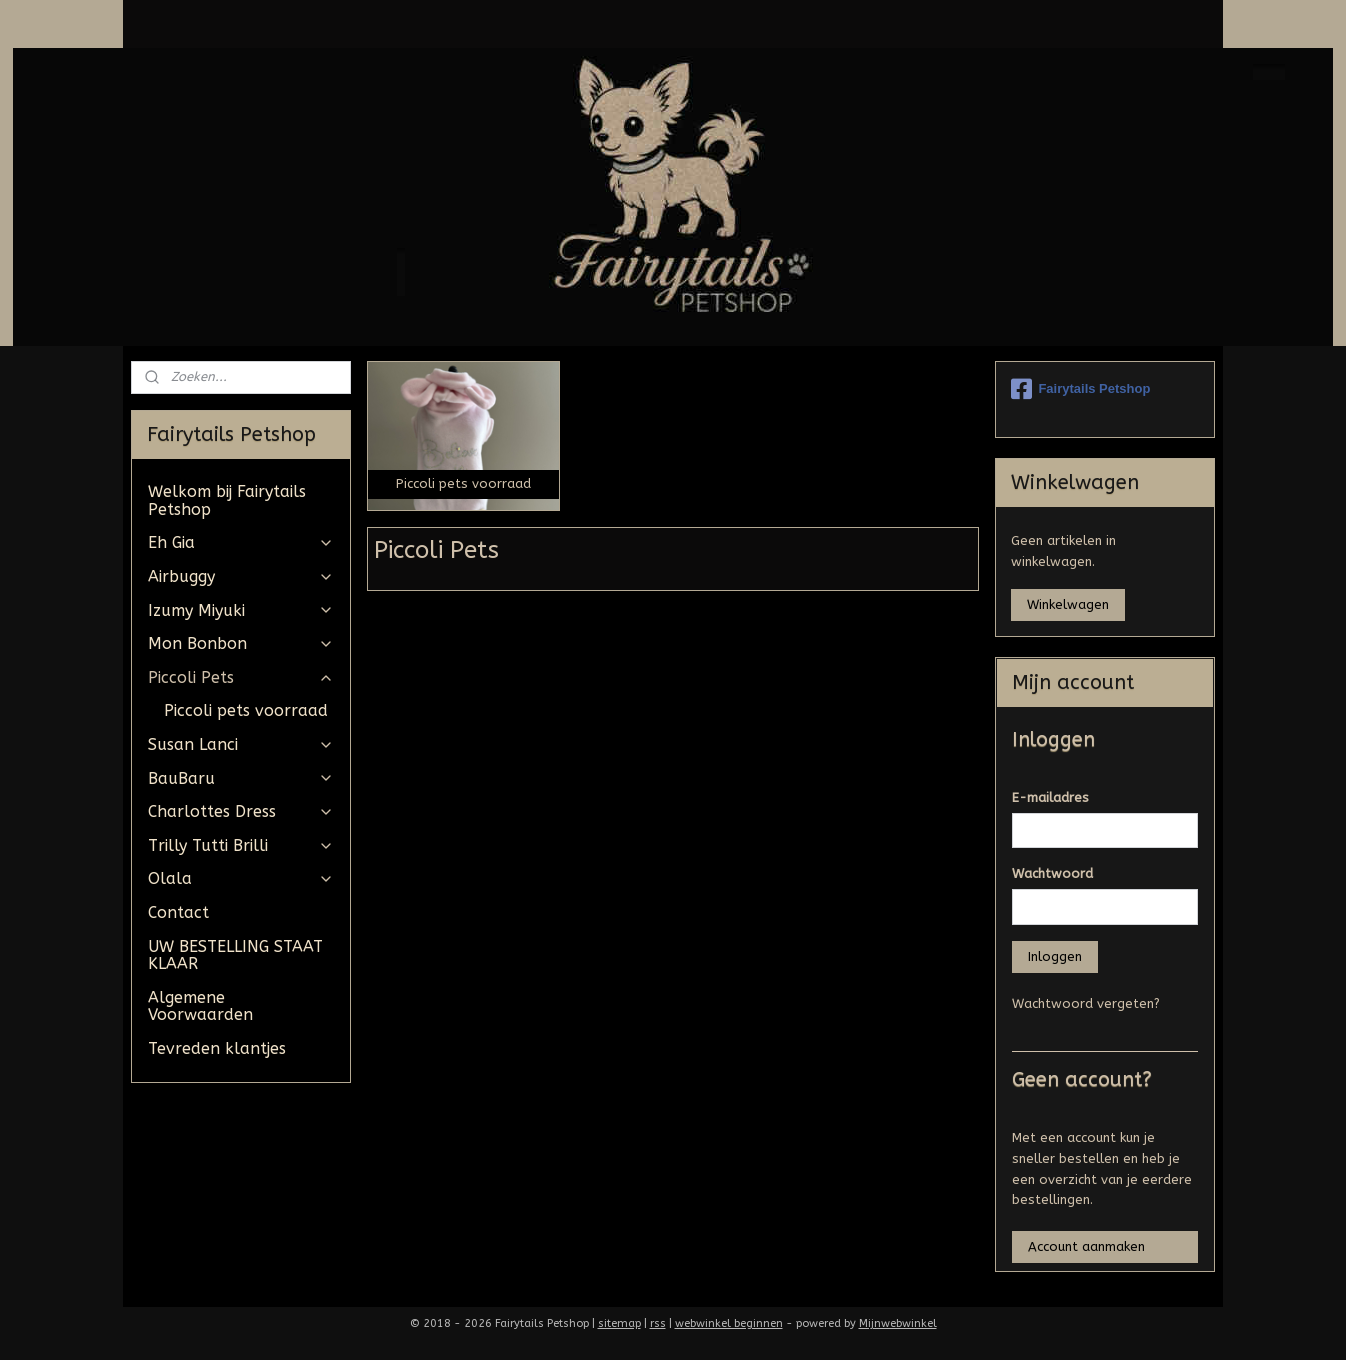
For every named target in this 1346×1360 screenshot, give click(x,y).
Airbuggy (240, 576)
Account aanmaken (1086, 1246)
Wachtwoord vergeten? (1086, 1003)
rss (658, 1323)
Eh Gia (240, 542)
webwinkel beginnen (729, 1323)
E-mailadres (1050, 797)
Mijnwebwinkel (898, 1323)
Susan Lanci (240, 744)
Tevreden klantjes (217, 1048)
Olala (240, 878)
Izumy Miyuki (240, 610)
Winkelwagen (1068, 604)
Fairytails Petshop (1080, 389)
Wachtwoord (1052, 873)
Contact (178, 912)
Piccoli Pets (240, 677)
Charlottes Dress (240, 811)
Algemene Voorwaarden (200, 1006)
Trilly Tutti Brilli (240, 845)
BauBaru (240, 778)
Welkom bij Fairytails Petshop (227, 500)
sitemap (619, 1323)
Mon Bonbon (240, 643)
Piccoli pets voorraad (246, 710)
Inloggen (1055, 956)
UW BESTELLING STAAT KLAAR (235, 955)
